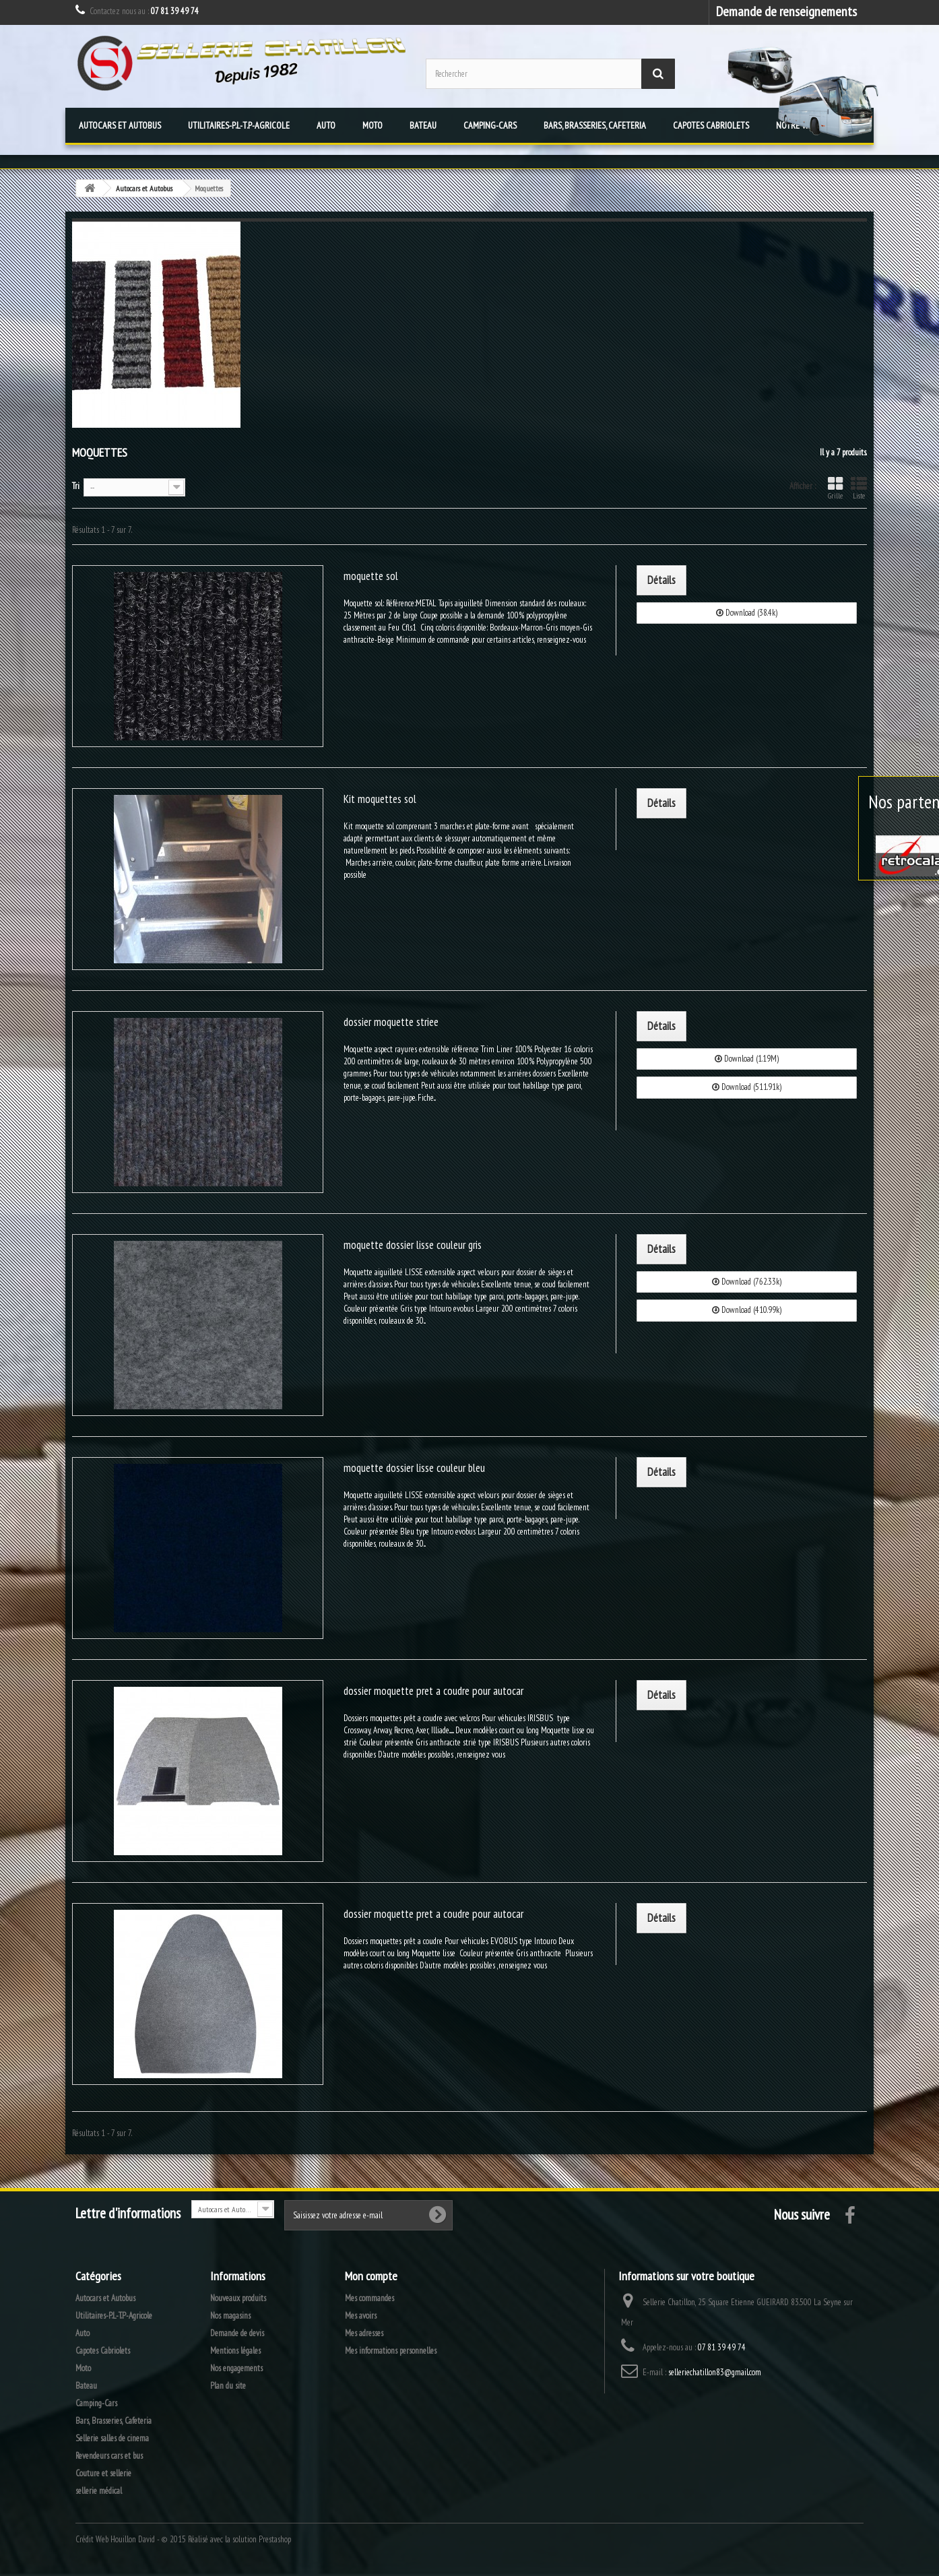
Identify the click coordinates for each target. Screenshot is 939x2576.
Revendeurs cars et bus (109, 2455)
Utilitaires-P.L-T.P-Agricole (239, 125)
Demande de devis (237, 2333)
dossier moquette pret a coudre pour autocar (433, 1690)
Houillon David (132, 2539)
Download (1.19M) (747, 1058)
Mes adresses (364, 2333)
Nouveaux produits (238, 2298)
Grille (835, 488)
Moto (372, 125)
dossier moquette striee (391, 1022)
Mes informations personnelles (390, 2350)
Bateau (423, 125)
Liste (859, 488)
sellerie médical (98, 2491)
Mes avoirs (361, 2315)
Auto (326, 125)
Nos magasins (230, 2315)
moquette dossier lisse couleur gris (413, 1244)
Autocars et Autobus (120, 125)
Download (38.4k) (746, 612)
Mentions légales (235, 2350)
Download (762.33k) (746, 1281)
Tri (75, 486)
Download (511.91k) (746, 1087)
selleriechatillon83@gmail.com (714, 2372)
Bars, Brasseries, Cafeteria (595, 125)
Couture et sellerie (103, 2473)
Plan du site (228, 2385)
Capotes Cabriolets (711, 125)
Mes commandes (369, 2298)
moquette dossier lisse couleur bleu (414, 1467)
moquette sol (371, 576)
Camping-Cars (490, 125)
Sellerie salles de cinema (112, 2438)
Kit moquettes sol (380, 799)
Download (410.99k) (746, 1310)
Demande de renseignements (786, 11)
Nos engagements (236, 2368)
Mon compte (371, 2276)
